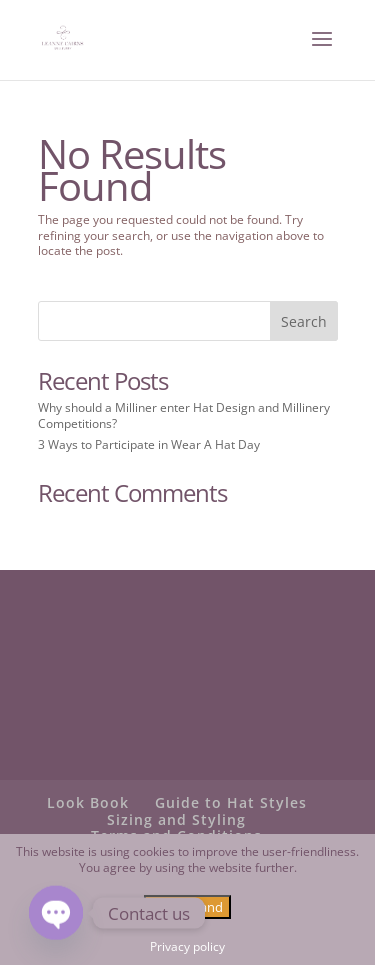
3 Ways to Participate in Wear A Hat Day (149, 444)
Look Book (88, 802)
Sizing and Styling (176, 819)
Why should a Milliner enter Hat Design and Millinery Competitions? (184, 415)
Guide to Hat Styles (231, 802)
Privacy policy (187, 947)
